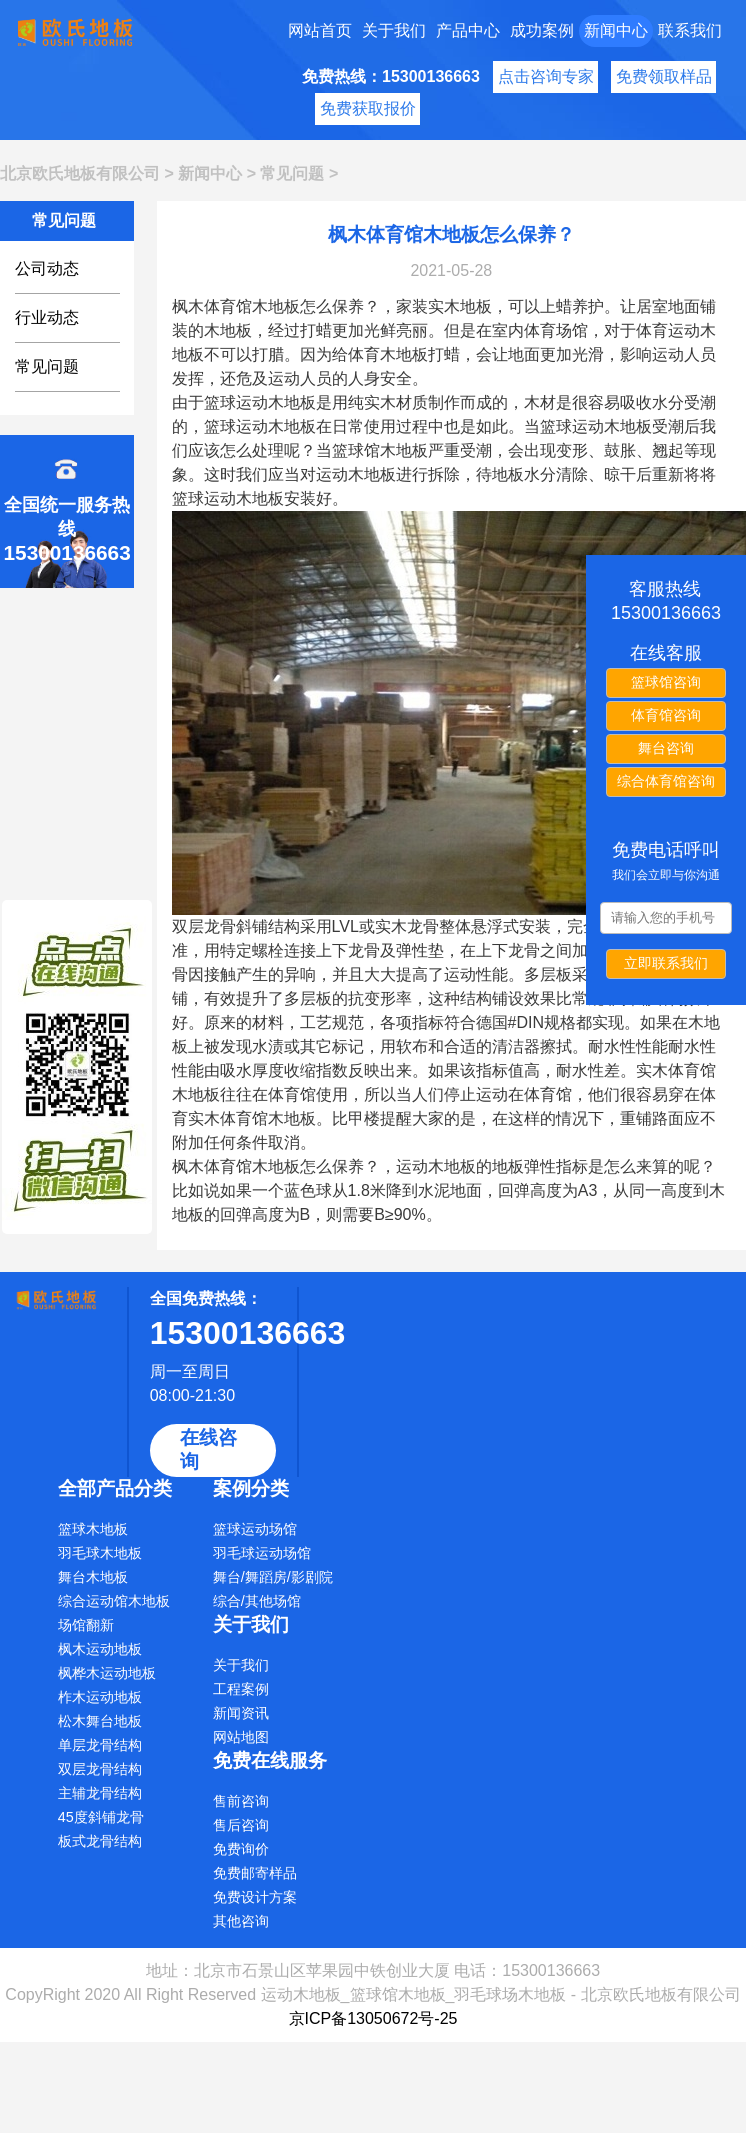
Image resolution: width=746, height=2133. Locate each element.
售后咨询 (241, 1825)
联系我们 (690, 30)
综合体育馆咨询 (666, 781)
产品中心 (468, 30)
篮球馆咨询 (666, 682)
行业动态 (47, 317)
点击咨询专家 (546, 76)
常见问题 (292, 173)
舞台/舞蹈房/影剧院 (273, 1577)
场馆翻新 (86, 1625)
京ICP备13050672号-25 (373, 2018)
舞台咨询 (666, 748)
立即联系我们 (666, 963)
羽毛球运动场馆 (262, 1553)
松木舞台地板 (100, 1721)
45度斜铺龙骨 (101, 1817)
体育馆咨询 (666, 715)
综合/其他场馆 (257, 1601)
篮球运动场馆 (255, 1529)
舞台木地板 (93, 1577)
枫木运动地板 (100, 1649)
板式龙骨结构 (100, 1841)
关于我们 (394, 30)
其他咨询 (241, 1921)
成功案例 (542, 30)
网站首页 (320, 30)
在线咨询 (208, 1449)
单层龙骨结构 (100, 1745)
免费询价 (241, 1849)
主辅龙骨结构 (100, 1793)
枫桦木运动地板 (107, 1673)
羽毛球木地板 (100, 1553)
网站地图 (241, 1737)
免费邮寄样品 (255, 1873)
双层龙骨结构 (100, 1769)
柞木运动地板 (100, 1697)
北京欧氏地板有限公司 (80, 173)
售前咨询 (241, 1801)
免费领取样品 (664, 76)
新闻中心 (616, 30)
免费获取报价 (368, 108)
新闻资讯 (241, 1713)
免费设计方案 (255, 1897)
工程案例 (241, 1689)
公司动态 (47, 268)
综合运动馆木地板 (114, 1601)
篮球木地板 (93, 1529)
